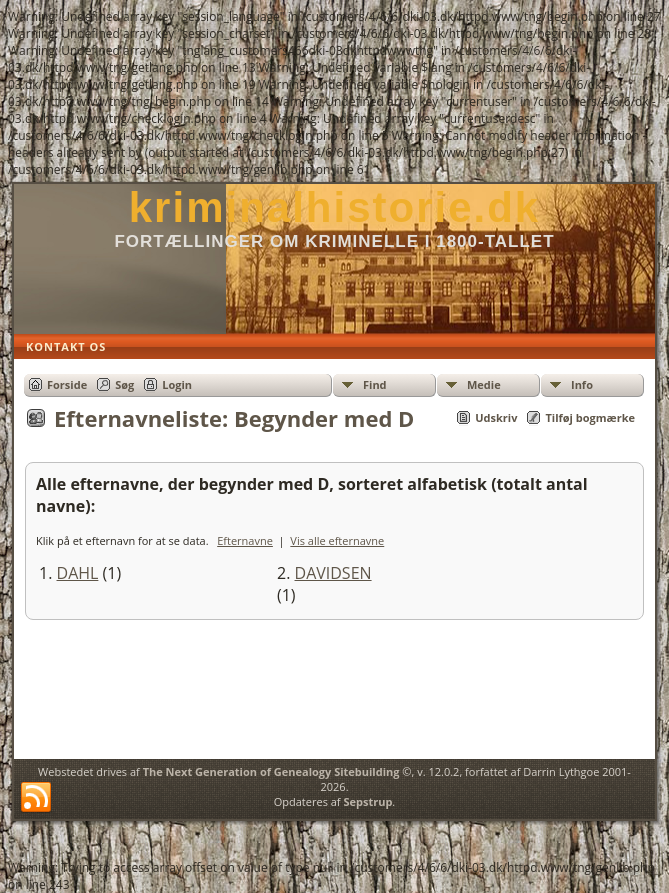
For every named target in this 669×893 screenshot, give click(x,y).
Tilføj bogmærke (590, 417)
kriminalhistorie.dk (334, 207)
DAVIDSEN (333, 573)
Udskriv (496, 417)
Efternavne (245, 540)
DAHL (78, 573)
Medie (484, 384)
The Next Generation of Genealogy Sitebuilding (271, 771)
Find (375, 384)
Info (582, 384)
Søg (124, 384)
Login (177, 384)
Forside (67, 384)
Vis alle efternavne (337, 540)
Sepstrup (367, 801)
